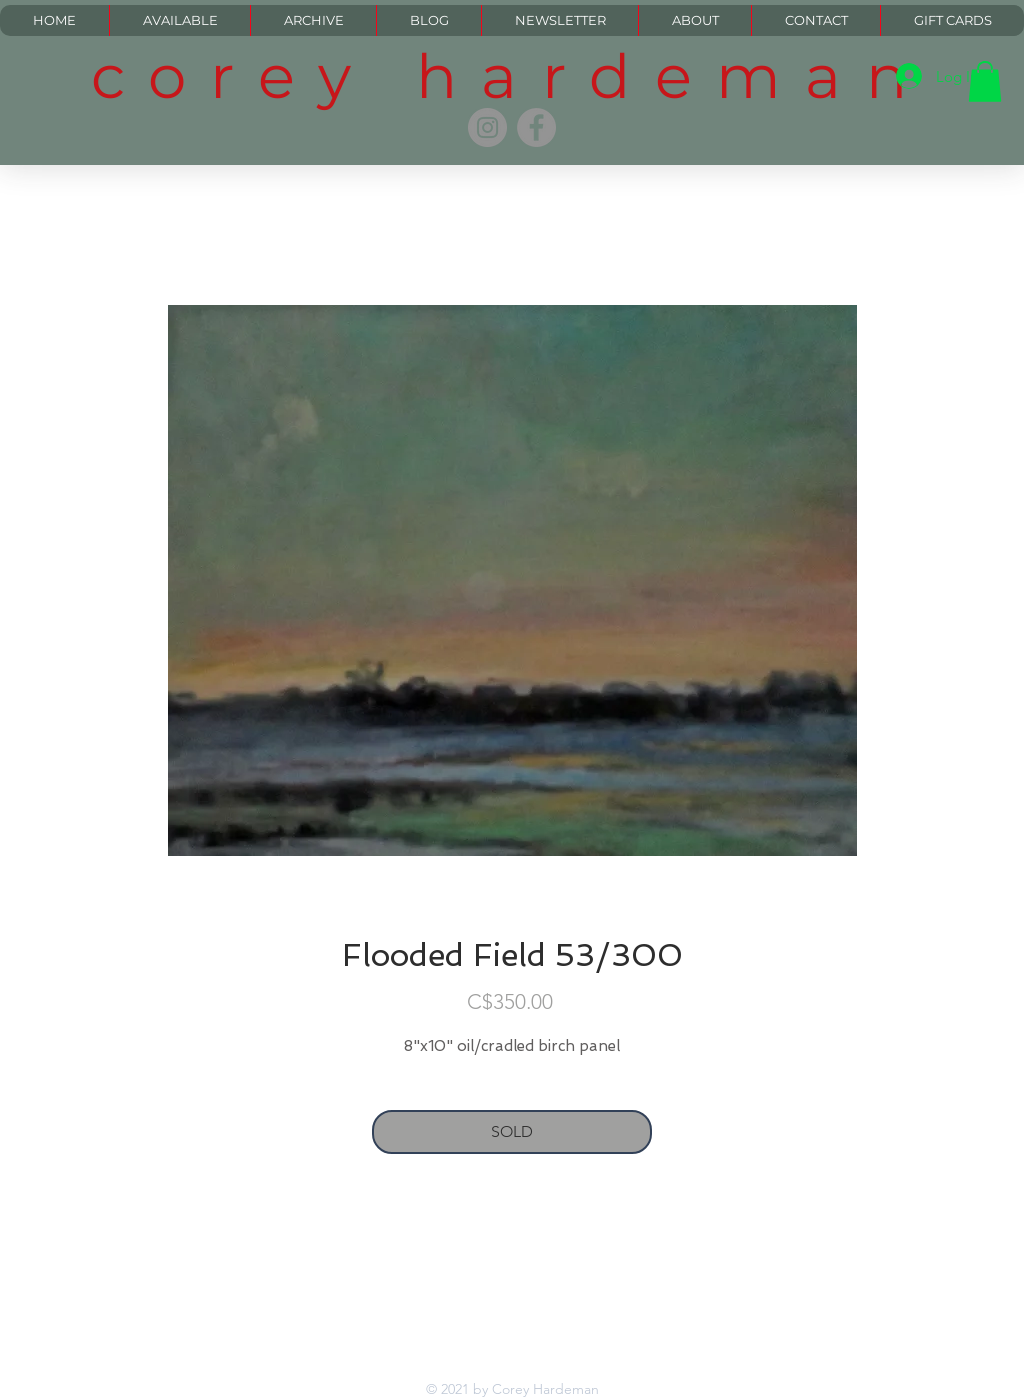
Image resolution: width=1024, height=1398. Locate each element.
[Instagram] (487, 127)
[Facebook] (536, 127)
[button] (985, 81)
